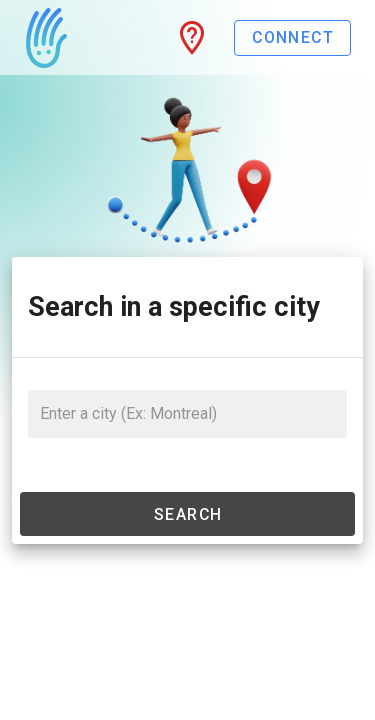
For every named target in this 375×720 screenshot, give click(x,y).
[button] (192, 38)
